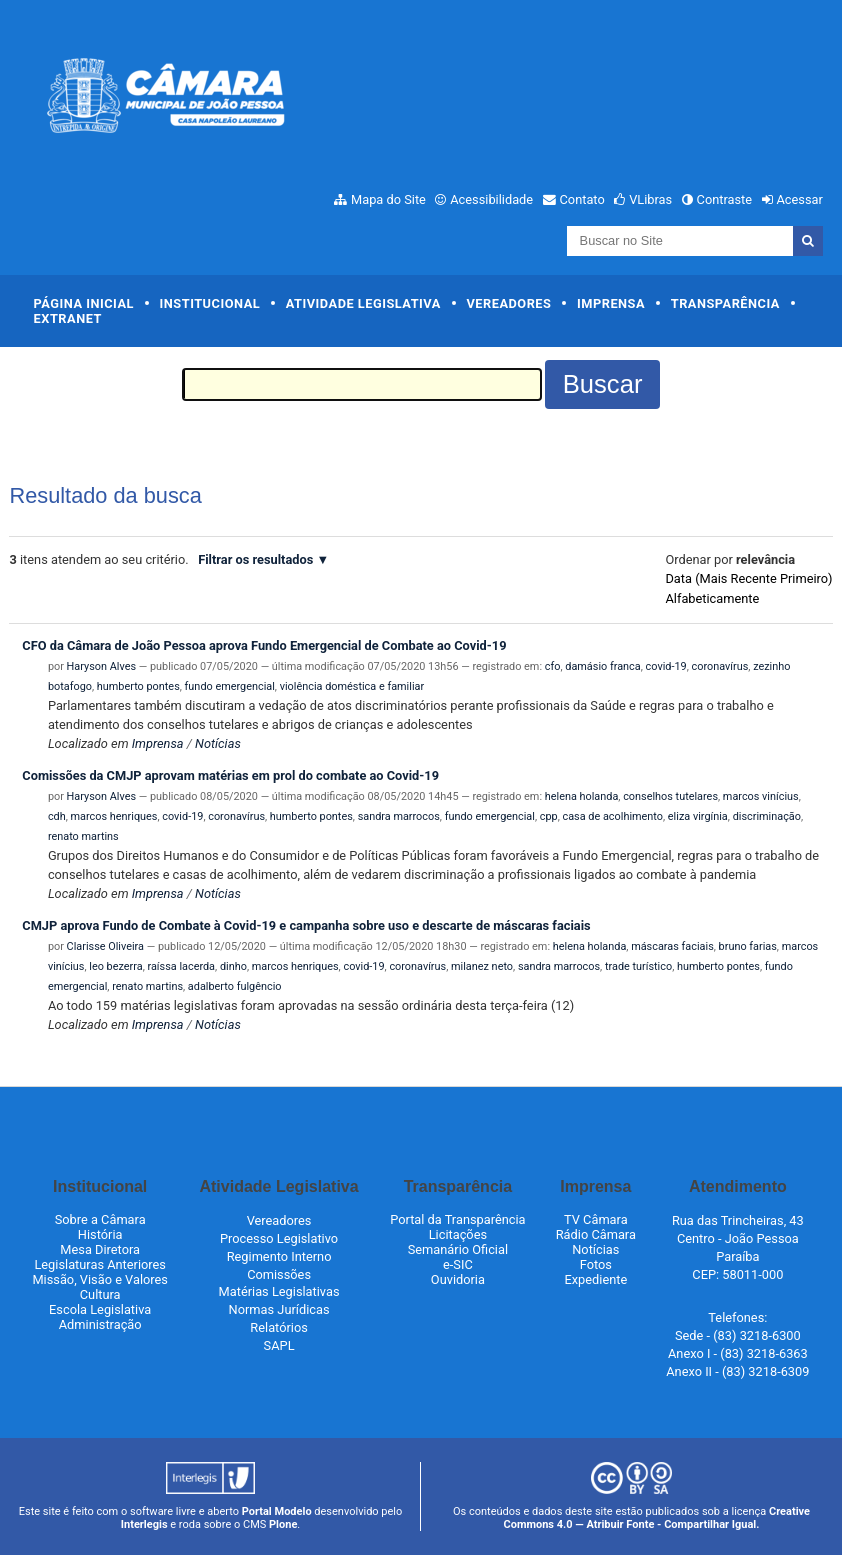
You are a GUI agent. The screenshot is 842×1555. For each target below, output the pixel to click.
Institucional (210, 303)
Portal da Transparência (457, 1219)
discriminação (767, 816)
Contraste (725, 199)
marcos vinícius (761, 796)
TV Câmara (596, 1219)
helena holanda (582, 796)
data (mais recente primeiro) (748, 578)
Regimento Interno (279, 1256)
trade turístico (638, 966)
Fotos (596, 1264)
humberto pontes (138, 686)
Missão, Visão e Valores (100, 1279)
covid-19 (666, 666)
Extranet (68, 318)
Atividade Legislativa (363, 303)
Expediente (595, 1279)
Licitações (458, 1234)
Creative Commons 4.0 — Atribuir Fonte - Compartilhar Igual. (657, 1518)
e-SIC (458, 1264)
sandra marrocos (399, 816)
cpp (549, 816)
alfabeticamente (712, 598)
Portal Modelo (277, 1511)
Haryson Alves (101, 666)
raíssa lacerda (181, 966)
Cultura (100, 1294)
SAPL (279, 1345)
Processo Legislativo (279, 1238)
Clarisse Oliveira (105, 946)
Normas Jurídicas (279, 1309)
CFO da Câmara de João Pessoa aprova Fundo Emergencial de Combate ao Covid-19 (264, 645)
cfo (553, 666)
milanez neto (482, 966)
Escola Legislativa (100, 1309)
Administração (100, 1324)
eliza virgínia (698, 816)
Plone (283, 1524)
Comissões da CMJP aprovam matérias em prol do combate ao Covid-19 (230, 775)
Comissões (279, 1274)
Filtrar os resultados (255, 559)
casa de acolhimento (613, 816)
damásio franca (602, 666)
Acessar (799, 199)
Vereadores (508, 303)
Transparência (725, 303)
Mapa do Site (388, 199)
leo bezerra (115, 966)
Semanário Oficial (458, 1249)
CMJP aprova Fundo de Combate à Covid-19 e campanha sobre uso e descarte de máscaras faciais (306, 925)
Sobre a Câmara (100, 1219)
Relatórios (278, 1327)
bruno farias (748, 946)
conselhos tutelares (670, 796)
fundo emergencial (230, 686)
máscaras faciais (672, 946)
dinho (233, 966)
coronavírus (720, 666)
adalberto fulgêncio (235, 986)
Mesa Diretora (100, 1249)
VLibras (650, 199)
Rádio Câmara (596, 1234)
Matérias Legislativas (279, 1291)
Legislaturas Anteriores (99, 1264)
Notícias (218, 743)
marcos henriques (114, 816)
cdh (57, 816)
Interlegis (144, 1524)
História (100, 1234)
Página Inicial (84, 303)
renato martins (83, 836)
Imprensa (611, 303)
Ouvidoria (458, 1279)
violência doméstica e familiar (352, 686)
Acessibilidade (491, 199)
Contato (582, 199)
